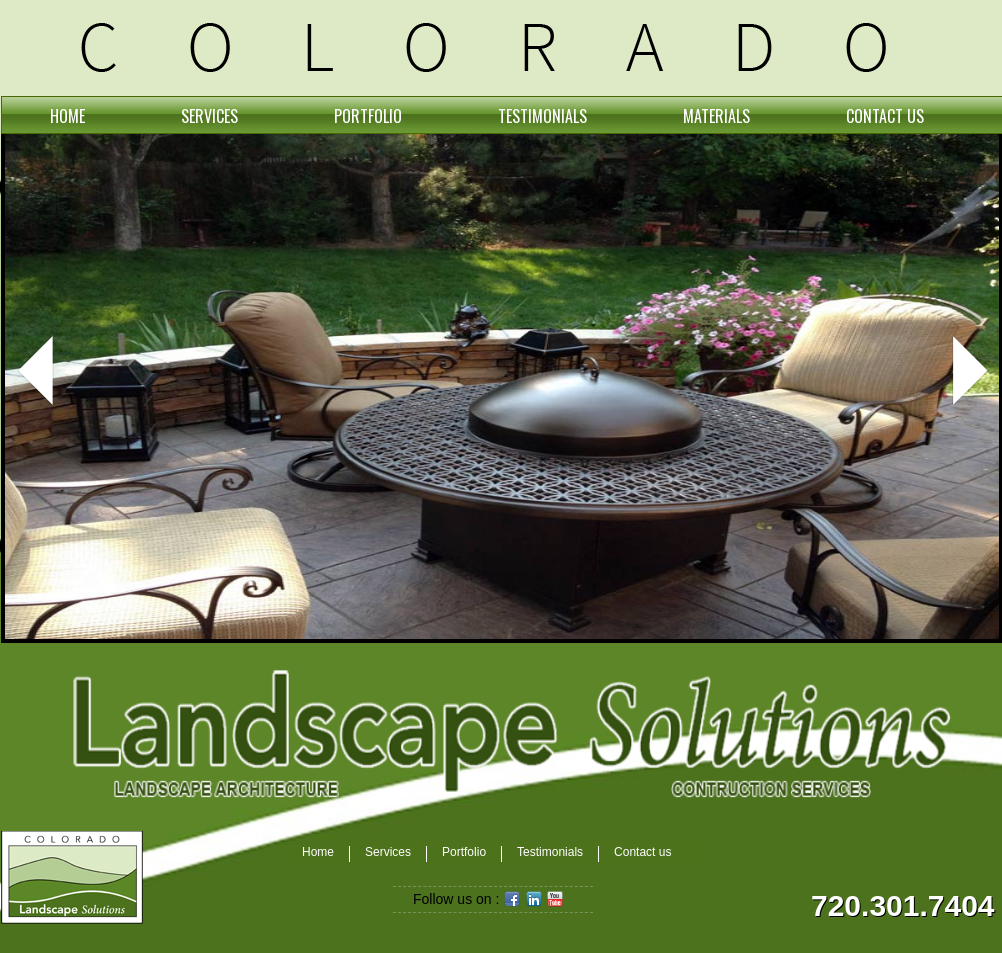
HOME (67, 116)
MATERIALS (716, 116)
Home (318, 852)
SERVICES (209, 116)
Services (388, 852)
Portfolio (464, 852)
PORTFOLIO (368, 116)
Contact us (642, 852)
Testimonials (550, 852)
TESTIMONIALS (542, 116)
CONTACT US (885, 116)
